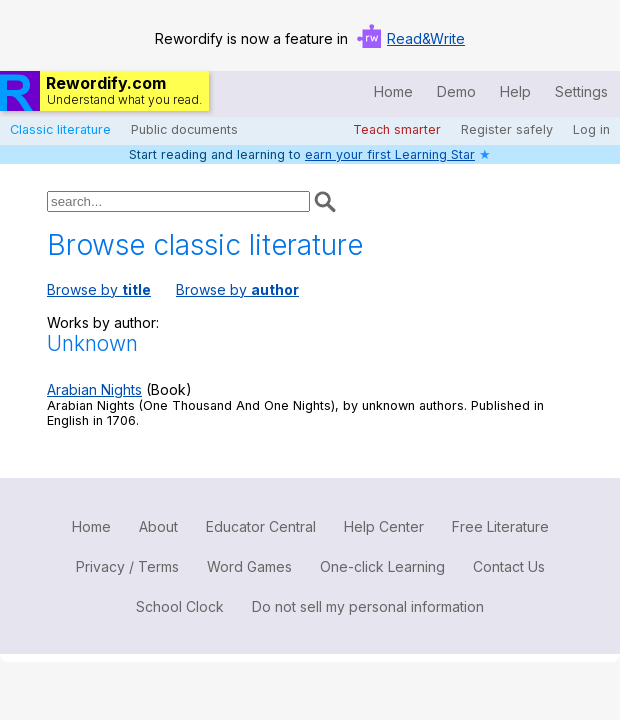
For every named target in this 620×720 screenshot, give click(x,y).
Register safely (507, 129)
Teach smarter (397, 129)
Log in (591, 129)
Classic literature (60, 129)
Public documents (184, 129)
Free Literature (500, 526)
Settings (581, 91)
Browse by (99, 289)
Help (515, 91)
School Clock (180, 606)
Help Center (384, 526)
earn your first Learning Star (390, 154)
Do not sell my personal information (368, 606)
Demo (456, 91)
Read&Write (426, 38)
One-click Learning (382, 566)
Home (393, 91)
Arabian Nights (94, 389)
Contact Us (509, 566)
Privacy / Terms (127, 566)
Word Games (249, 566)
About (158, 526)
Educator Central (261, 526)
